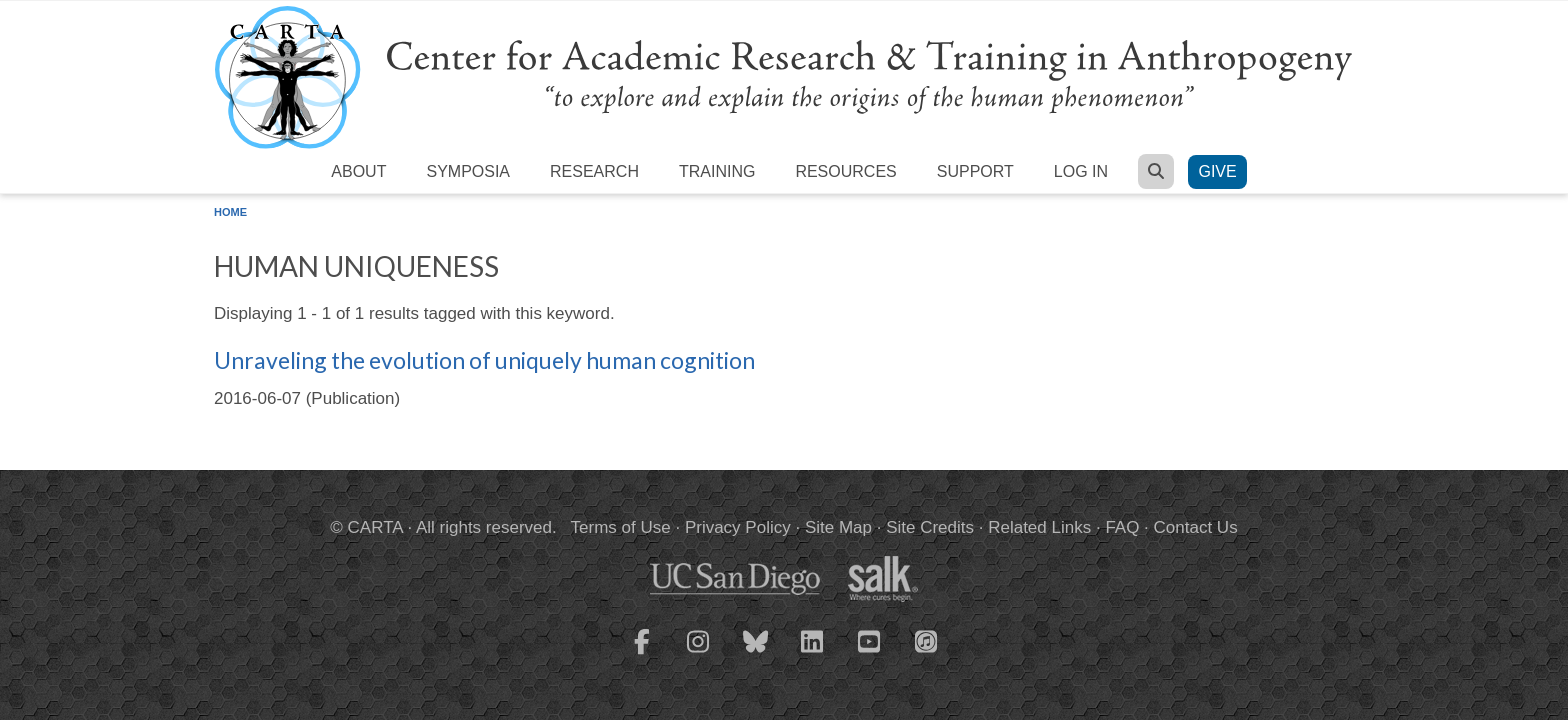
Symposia (468, 171)
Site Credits (930, 527)
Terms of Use (621, 527)
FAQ (1122, 527)
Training (717, 171)
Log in (1081, 171)
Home (230, 212)
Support (975, 171)
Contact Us (1196, 527)
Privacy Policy (738, 527)
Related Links (1039, 527)
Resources (845, 171)
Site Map (838, 527)
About (358, 171)
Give (1217, 171)
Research (594, 171)
